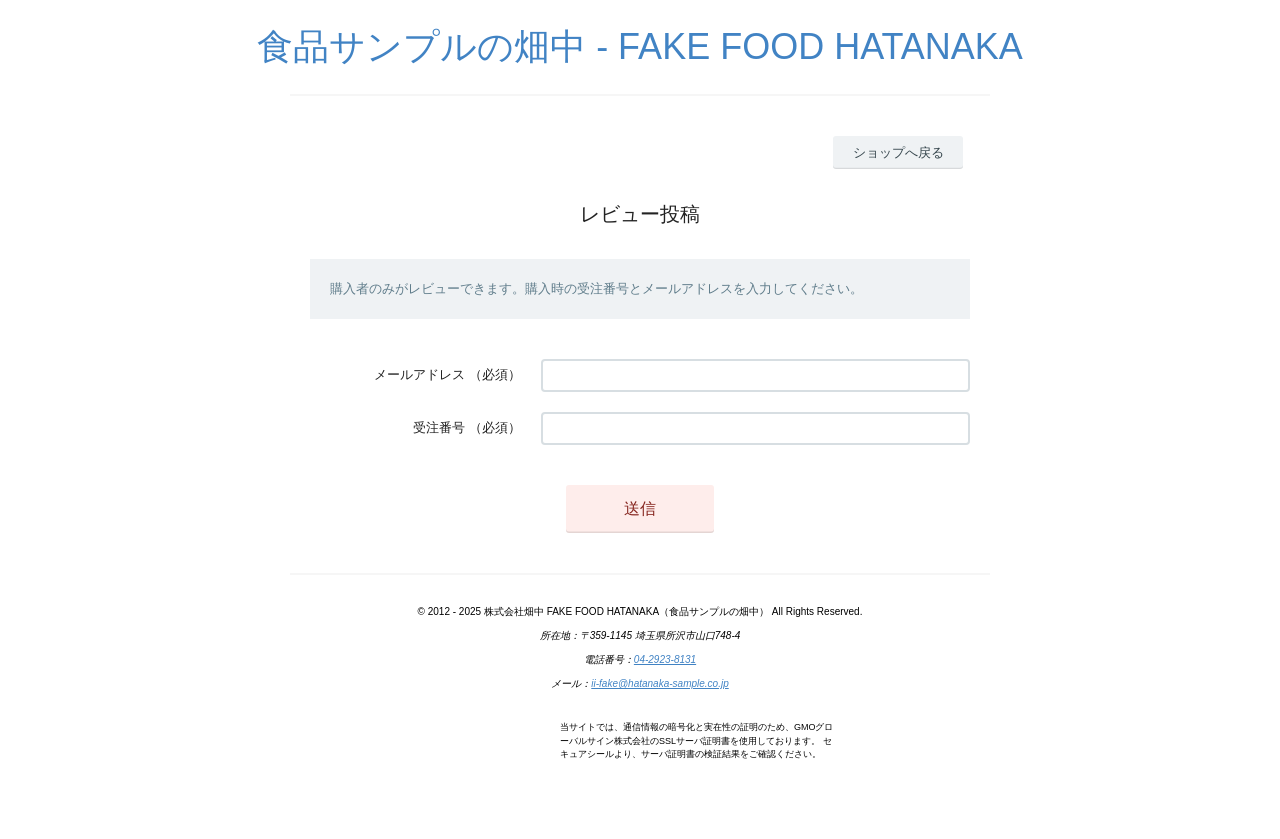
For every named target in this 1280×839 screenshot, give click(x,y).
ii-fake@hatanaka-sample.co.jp (659, 683)
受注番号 (439, 427)
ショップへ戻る (898, 152)
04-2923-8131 (665, 659)
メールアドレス (419, 374)
